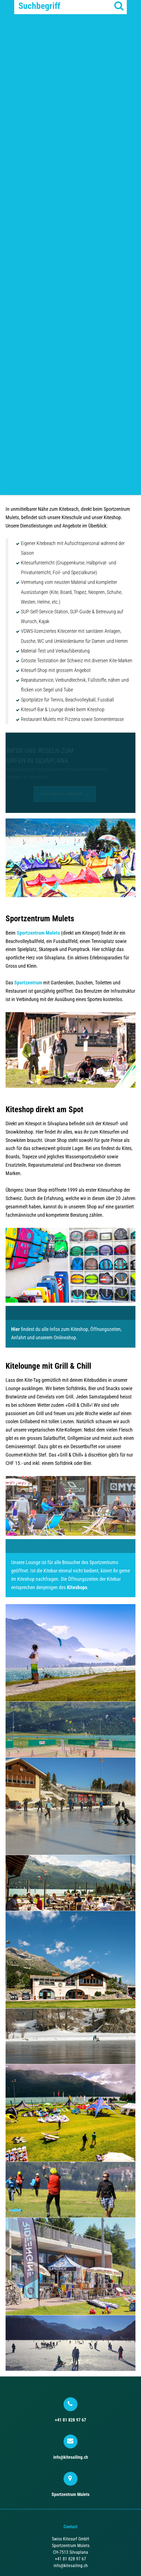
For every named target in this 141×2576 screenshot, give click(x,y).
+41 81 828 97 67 (70, 2410)
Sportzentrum (28, 982)
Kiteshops (77, 1587)
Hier (15, 1329)
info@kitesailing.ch (70, 2447)
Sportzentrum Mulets (38, 933)
